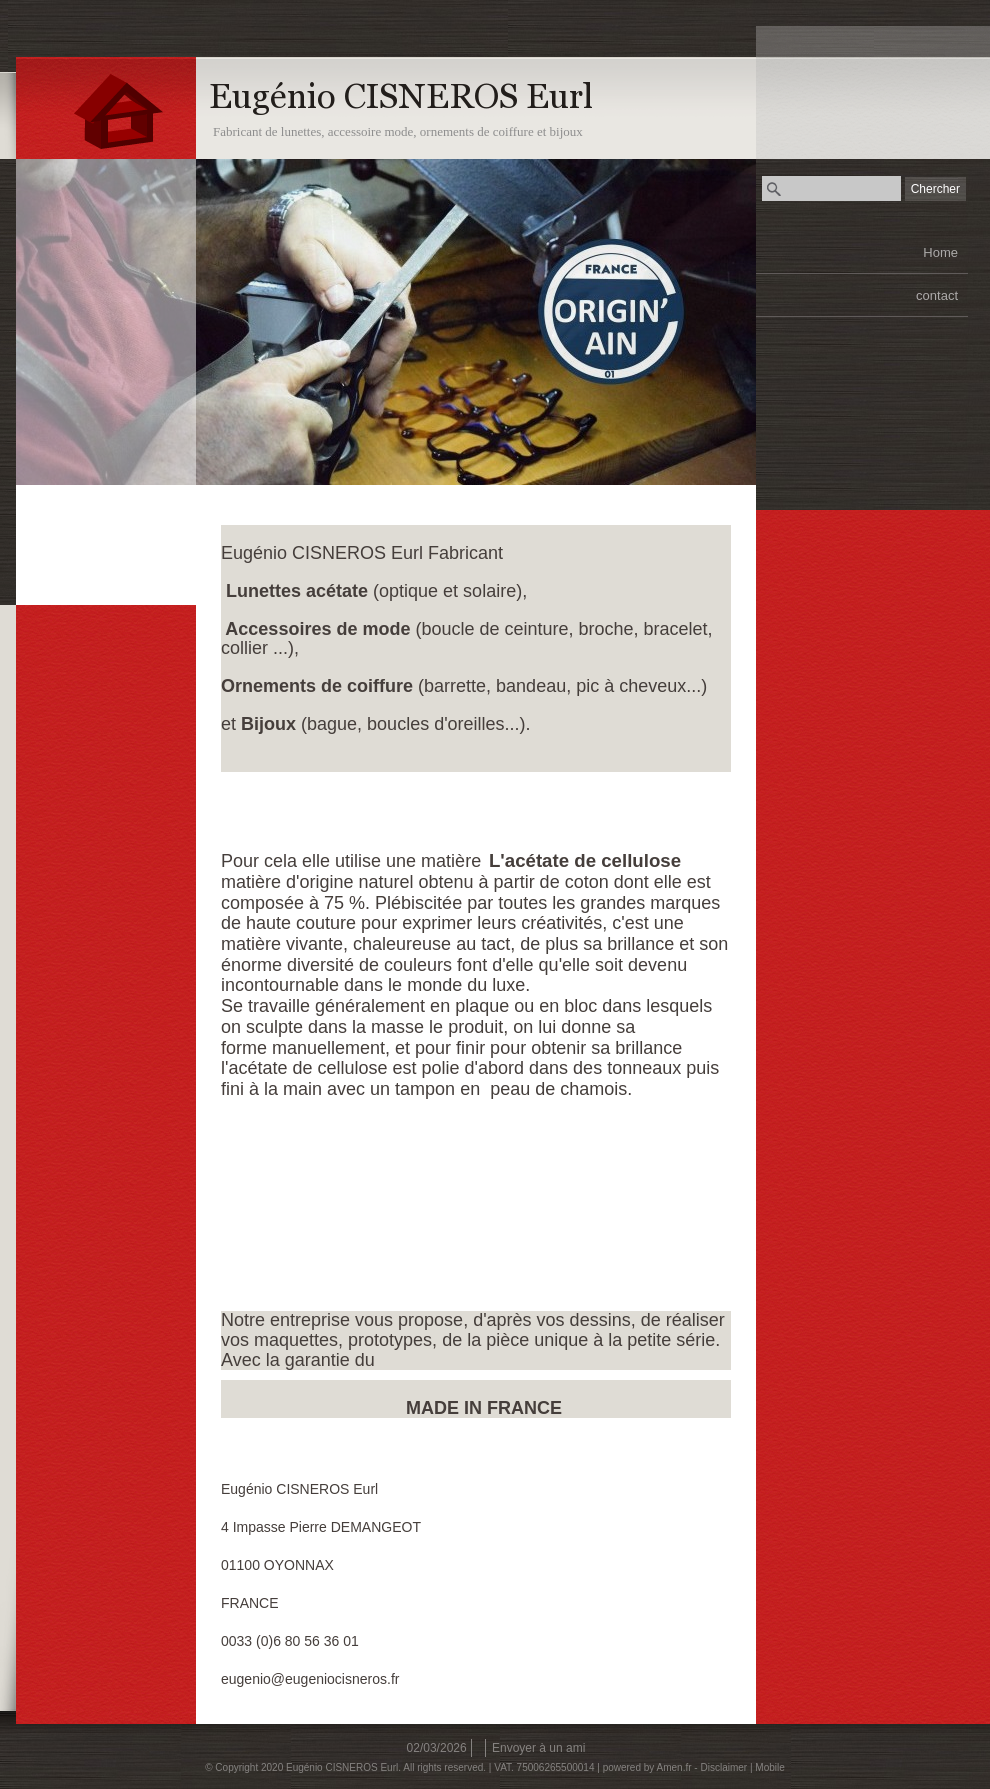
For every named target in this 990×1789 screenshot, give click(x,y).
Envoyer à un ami (538, 1748)
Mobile (769, 1767)
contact (937, 295)
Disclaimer (723, 1767)
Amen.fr (674, 1767)
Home (940, 252)
